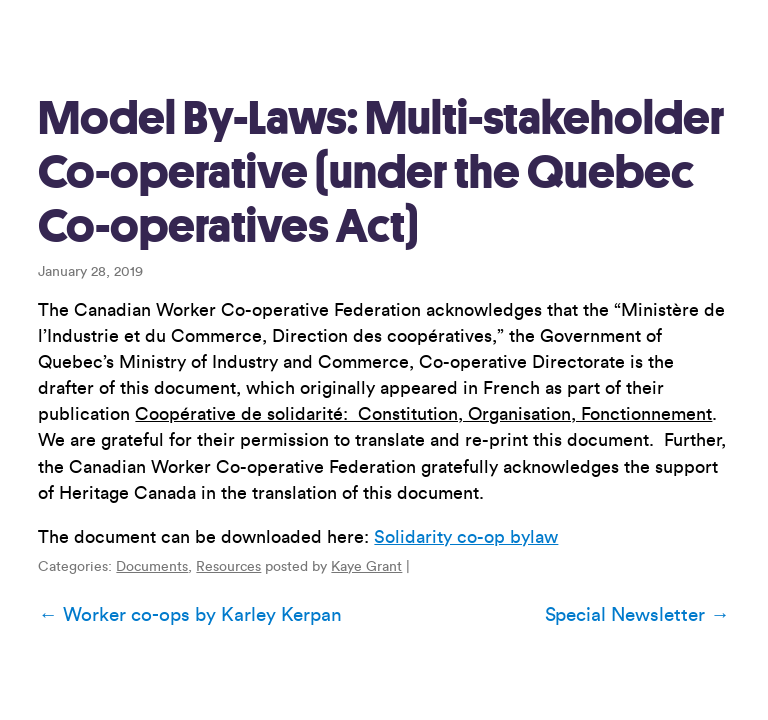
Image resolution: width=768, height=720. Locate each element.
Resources (228, 567)
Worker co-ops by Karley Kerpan (189, 615)
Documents (152, 567)
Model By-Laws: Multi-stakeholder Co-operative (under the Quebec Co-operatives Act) (381, 172)
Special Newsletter (637, 615)
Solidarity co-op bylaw (466, 537)
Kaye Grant (366, 567)
